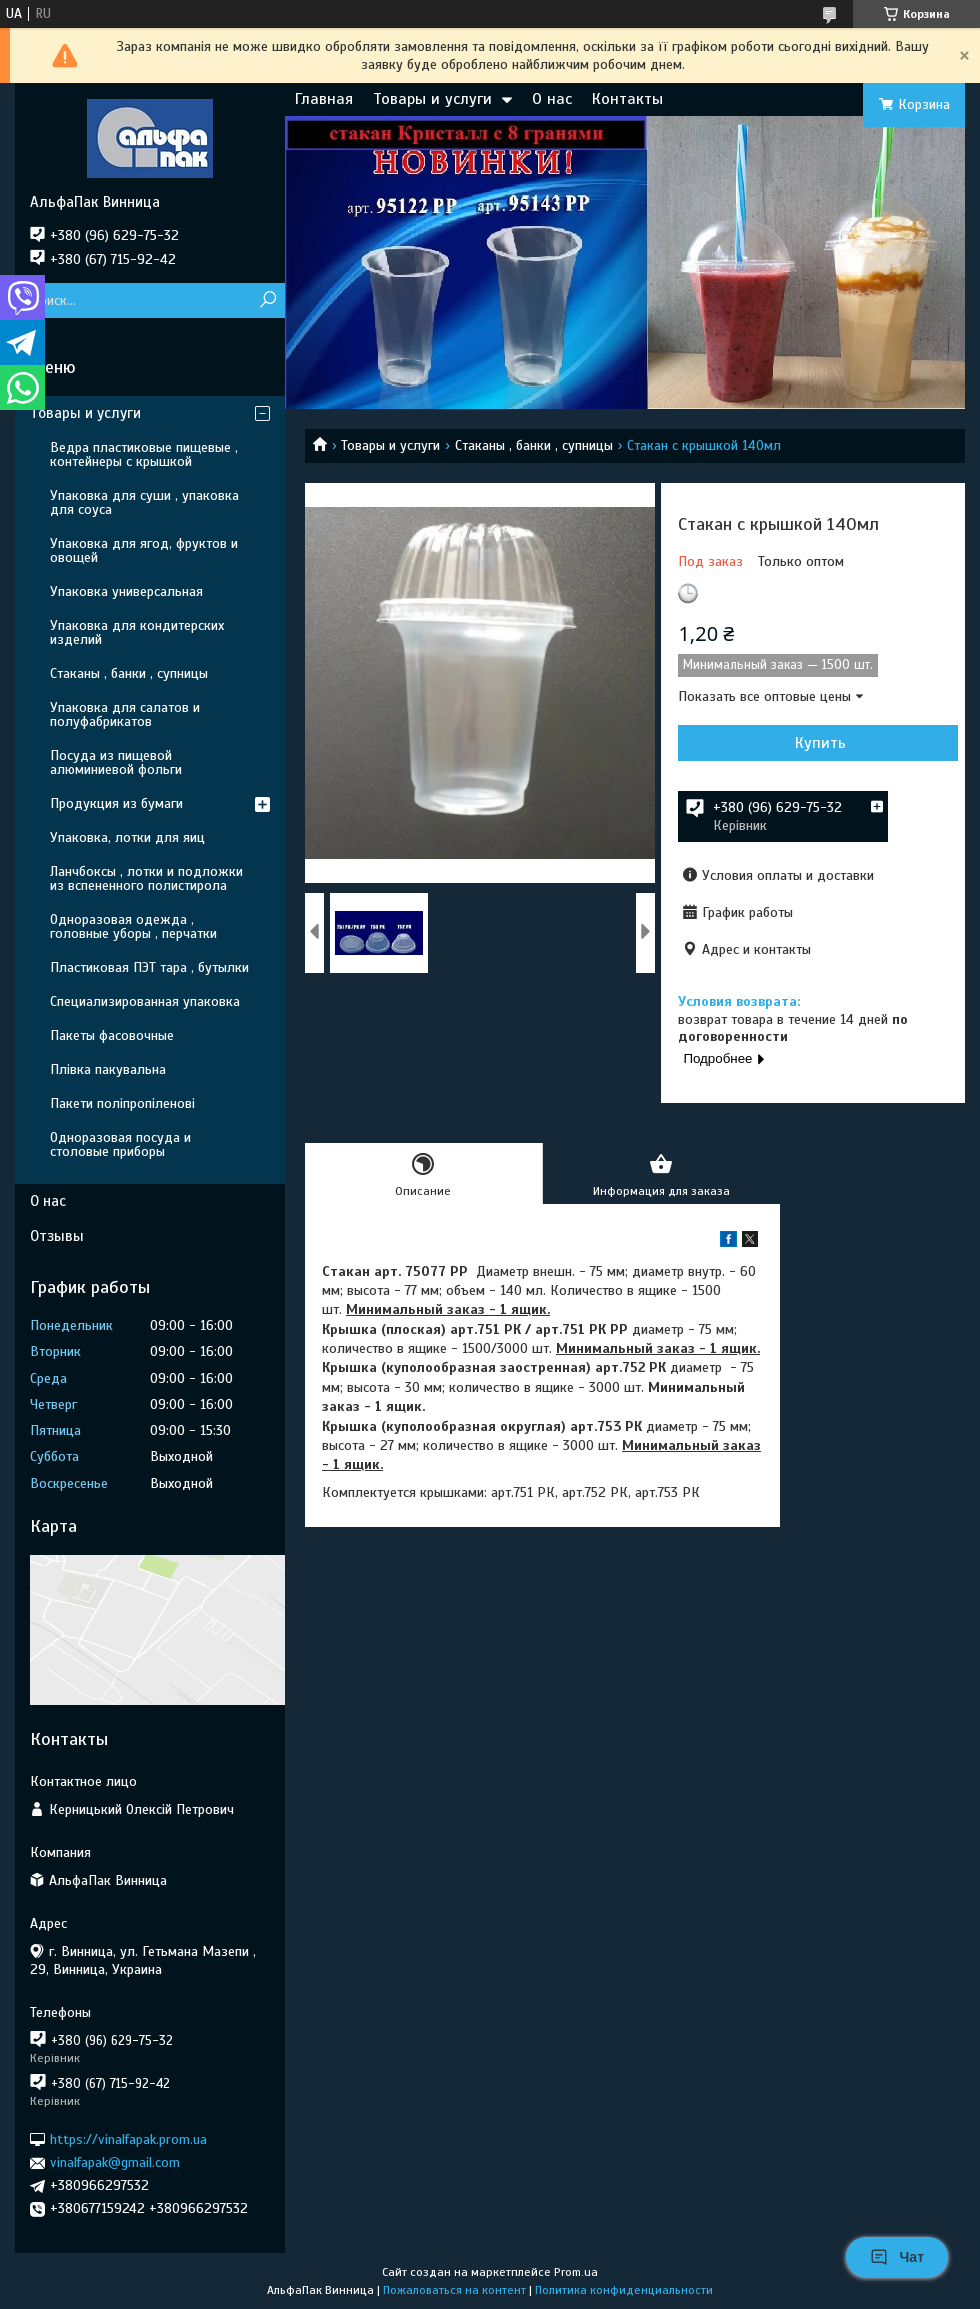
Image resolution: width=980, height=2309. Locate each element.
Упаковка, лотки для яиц (127, 837)
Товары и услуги (432, 99)
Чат (897, 2257)
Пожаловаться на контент (454, 2290)
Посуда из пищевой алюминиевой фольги (116, 762)
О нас (552, 99)
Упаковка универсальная (126, 591)
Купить (820, 743)
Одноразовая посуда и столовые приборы (120, 1144)
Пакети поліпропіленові (122, 1103)
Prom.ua (576, 2272)
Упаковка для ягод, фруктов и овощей (144, 550)
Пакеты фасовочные (112, 1035)
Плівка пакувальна (108, 1069)
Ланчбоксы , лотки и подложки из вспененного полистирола (146, 878)
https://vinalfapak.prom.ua (128, 2139)
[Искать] (267, 300)
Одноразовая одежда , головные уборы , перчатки (133, 926)
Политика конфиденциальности (624, 2290)
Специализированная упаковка (145, 1001)
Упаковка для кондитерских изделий (137, 632)
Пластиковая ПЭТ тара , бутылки (149, 967)
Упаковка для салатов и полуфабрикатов (125, 714)
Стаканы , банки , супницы (534, 445)
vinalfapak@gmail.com (115, 2162)
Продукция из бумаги (116, 803)
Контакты (627, 99)
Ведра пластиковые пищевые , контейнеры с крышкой (144, 454)
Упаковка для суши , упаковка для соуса (144, 502)
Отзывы (57, 1236)
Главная (324, 99)
